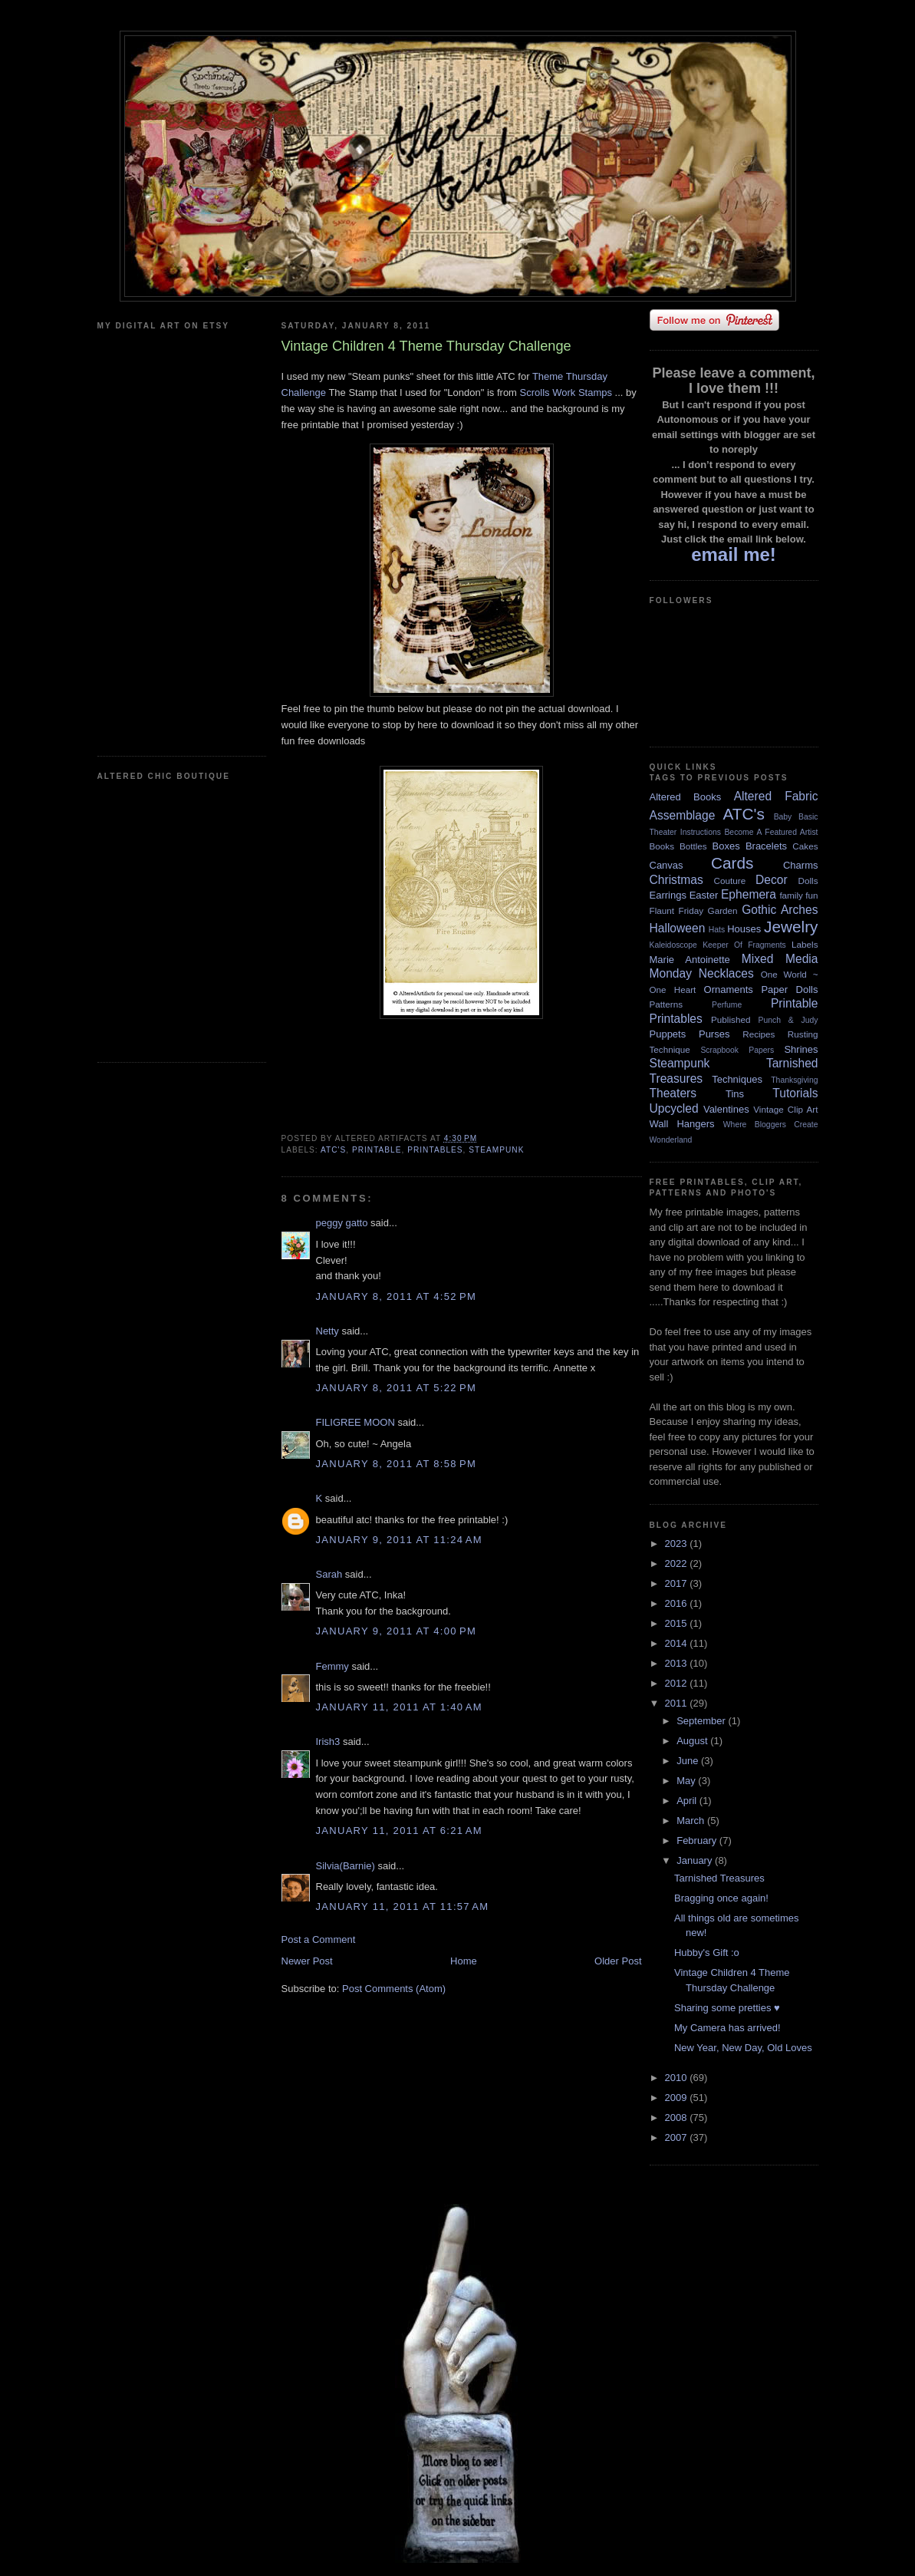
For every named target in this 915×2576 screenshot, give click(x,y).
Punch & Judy (788, 1020)
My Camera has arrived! (727, 2027)
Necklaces (726, 973)
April (687, 1800)
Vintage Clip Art (785, 1109)
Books (662, 846)
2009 (677, 2097)
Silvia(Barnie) (345, 1866)
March (691, 1820)
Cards (732, 863)
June (688, 1760)
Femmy (332, 1666)
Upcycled (674, 1108)
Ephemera (748, 894)
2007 (677, 2137)
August (693, 1740)
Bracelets (766, 846)
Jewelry (791, 926)
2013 (677, 1663)
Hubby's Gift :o (706, 1952)
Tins (735, 1094)
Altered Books (686, 797)
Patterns (666, 1004)
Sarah (329, 1574)
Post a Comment (318, 1939)
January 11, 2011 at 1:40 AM (399, 1707)
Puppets (668, 1034)
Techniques (737, 1079)
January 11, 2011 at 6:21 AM (399, 1830)
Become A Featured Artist (771, 832)
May (687, 1780)
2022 (677, 1563)
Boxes (726, 846)
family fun (798, 895)
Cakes (805, 846)
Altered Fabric (776, 796)
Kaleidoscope (673, 945)
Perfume (727, 1005)
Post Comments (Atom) (394, 1988)
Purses (714, 1034)
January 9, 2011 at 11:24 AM (399, 1539)
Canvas (666, 865)
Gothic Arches (780, 909)
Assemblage (683, 815)
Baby (783, 817)
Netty (327, 1331)
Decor (771, 879)
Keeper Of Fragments (744, 945)
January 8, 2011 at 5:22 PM (396, 1388)
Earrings (668, 895)
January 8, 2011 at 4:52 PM (396, 1296)
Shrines (801, 1049)
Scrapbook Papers (737, 1050)
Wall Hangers (682, 1124)
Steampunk (496, 1150)
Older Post (617, 1961)
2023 (677, 1543)
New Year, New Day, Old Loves (743, 2047)
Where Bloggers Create (770, 1124)
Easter (704, 895)
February (697, 1840)
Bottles (693, 846)
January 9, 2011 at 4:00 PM (396, 1631)
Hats (717, 929)
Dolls (808, 881)
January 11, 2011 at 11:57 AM (402, 1906)
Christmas (676, 879)
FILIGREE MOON (355, 1422)
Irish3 (328, 1741)
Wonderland (671, 1140)
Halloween (678, 928)
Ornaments (728, 989)
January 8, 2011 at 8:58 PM (396, 1463)
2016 (677, 1603)
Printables (434, 1150)
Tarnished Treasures (719, 1878)
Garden (723, 910)
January (695, 1860)
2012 (677, 1683)
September (702, 1721)
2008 (677, 2117)
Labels (805, 944)
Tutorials (795, 1093)
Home (463, 1961)
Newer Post (307, 1961)
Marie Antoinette (690, 959)
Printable (377, 1150)
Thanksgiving (794, 1080)
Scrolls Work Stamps (566, 392)
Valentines (726, 1109)
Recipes (758, 1034)
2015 (677, 1623)
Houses (744, 929)
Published (730, 1019)
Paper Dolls (789, 989)
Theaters (673, 1093)
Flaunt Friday (677, 910)
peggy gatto (342, 1223)
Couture (730, 881)
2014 (677, 1643)
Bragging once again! (721, 1898)
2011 (677, 1703)
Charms (800, 865)
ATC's (333, 1150)
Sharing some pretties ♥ (727, 2008)
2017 (677, 1583)
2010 (677, 2077)
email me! (733, 554)
